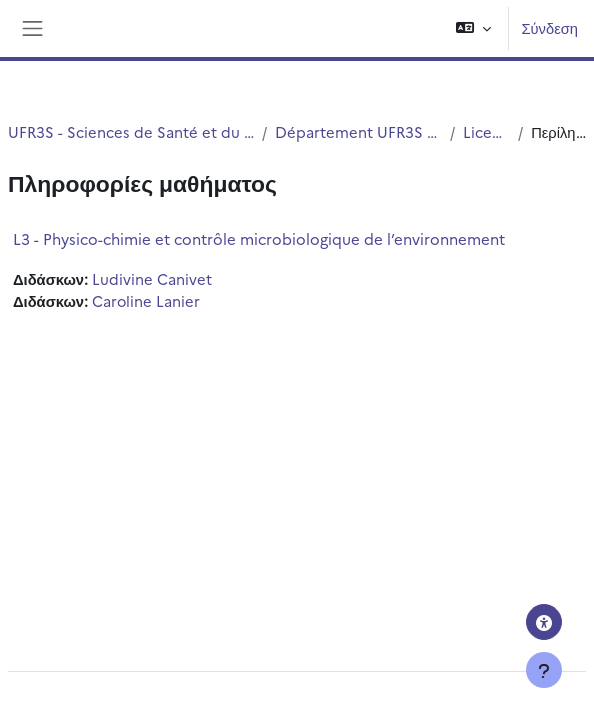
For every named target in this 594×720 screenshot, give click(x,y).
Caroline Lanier (146, 300)
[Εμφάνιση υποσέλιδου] (544, 670)
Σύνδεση (549, 27)
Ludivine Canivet (152, 278)
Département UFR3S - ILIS (358, 131)
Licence (487, 131)
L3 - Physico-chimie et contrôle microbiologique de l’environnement (259, 238)
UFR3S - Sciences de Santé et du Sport (131, 131)
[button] (473, 28)
